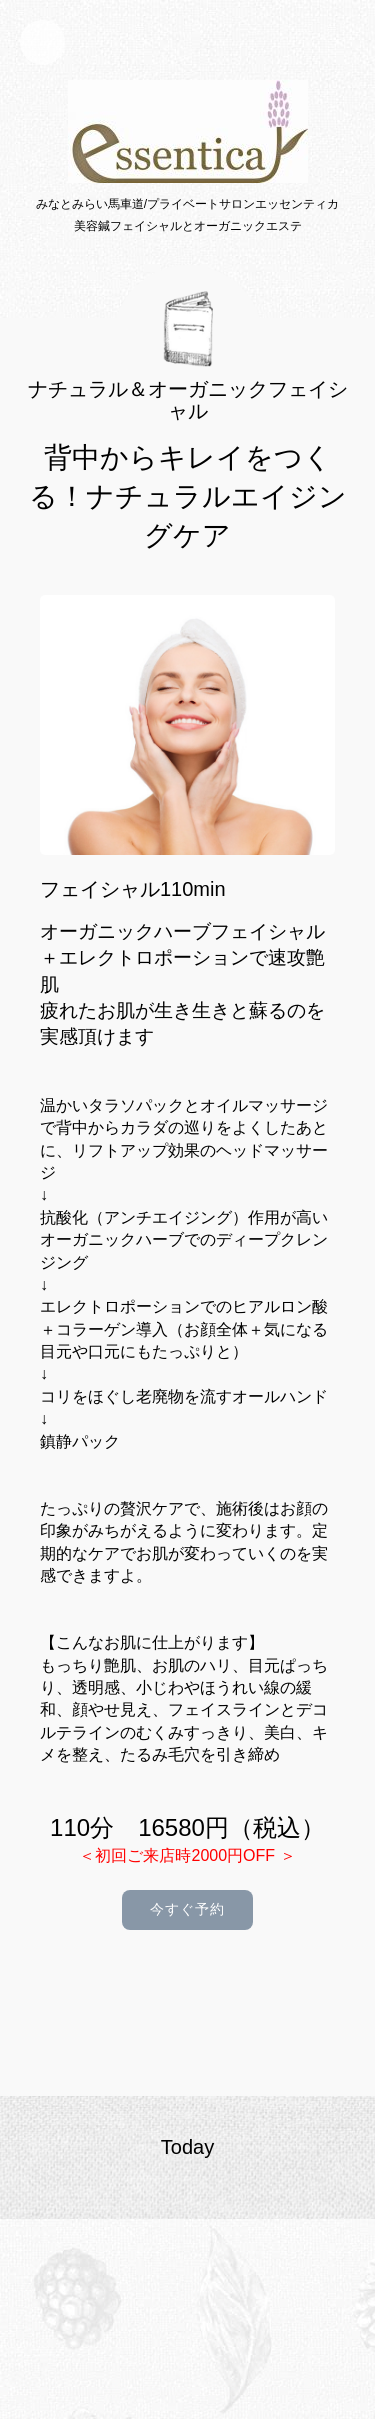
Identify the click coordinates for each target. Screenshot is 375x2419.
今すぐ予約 (187, 1909)
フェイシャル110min (133, 889)
